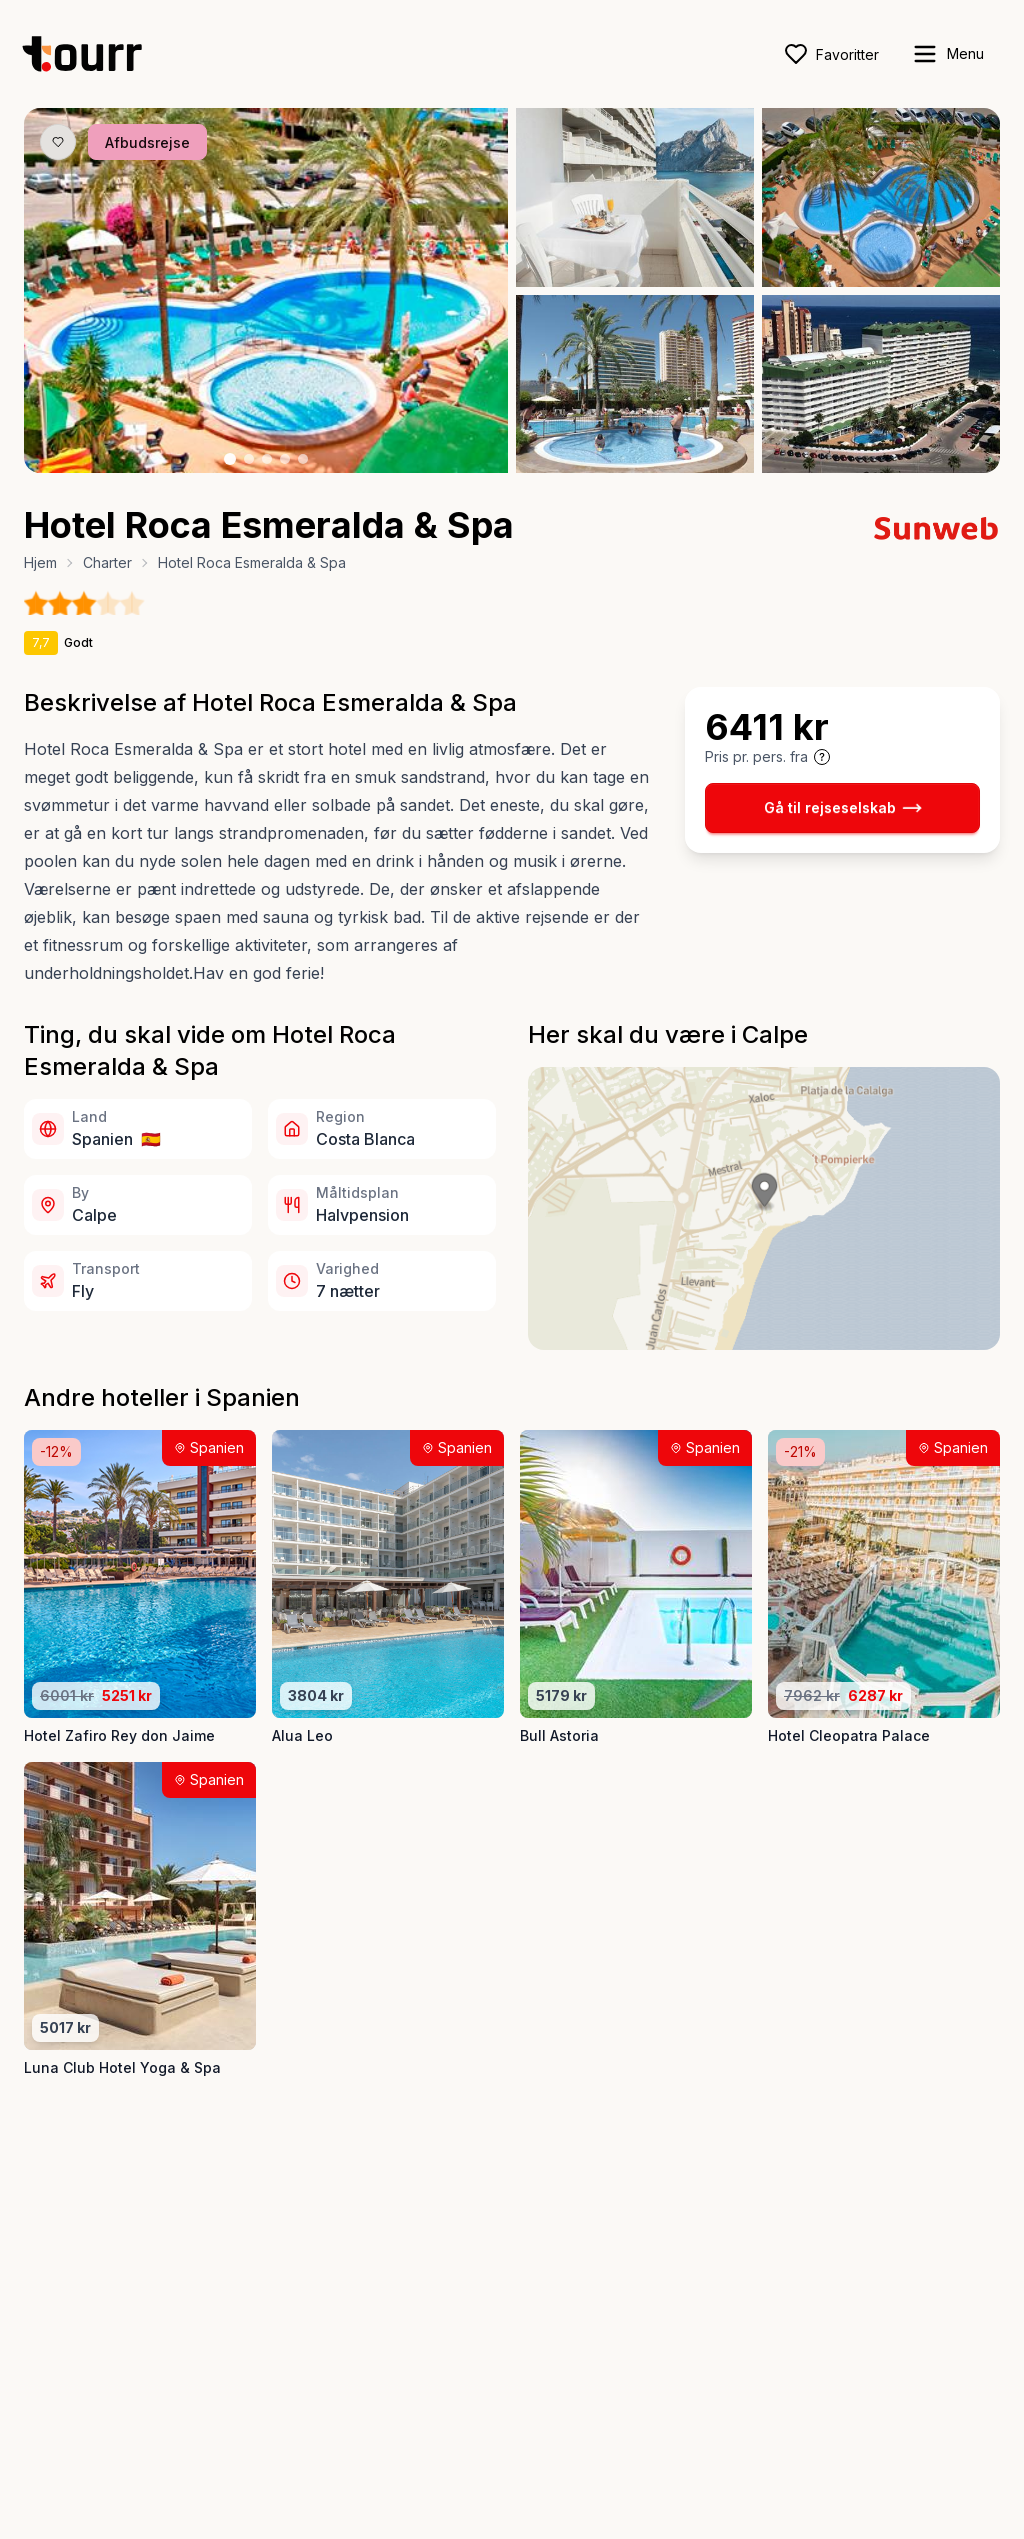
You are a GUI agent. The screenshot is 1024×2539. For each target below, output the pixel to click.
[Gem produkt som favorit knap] (58, 142)
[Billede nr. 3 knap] (267, 459)
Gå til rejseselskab (843, 808)
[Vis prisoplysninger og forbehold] (822, 757)
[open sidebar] (947, 54)
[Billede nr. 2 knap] (249, 459)
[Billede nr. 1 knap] (230, 459)
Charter (107, 562)
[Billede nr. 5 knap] (303, 459)
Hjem (40, 562)
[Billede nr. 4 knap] (285, 459)
